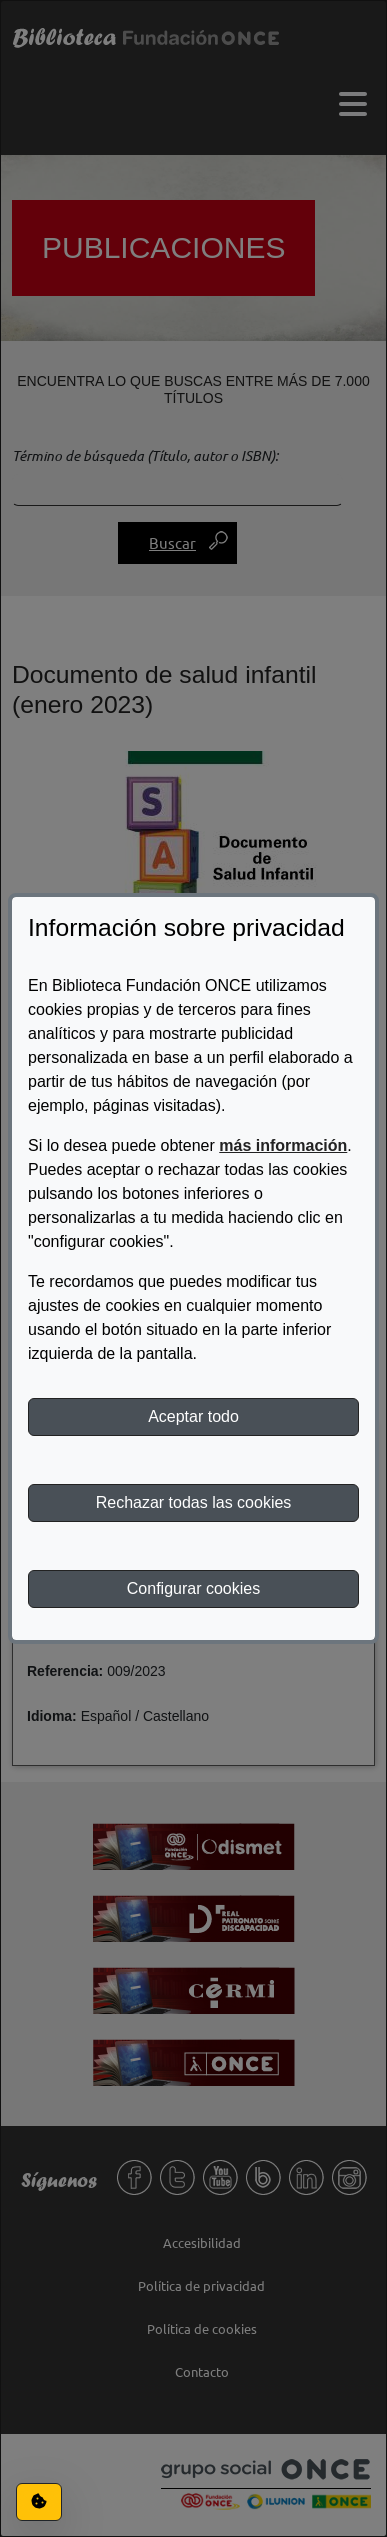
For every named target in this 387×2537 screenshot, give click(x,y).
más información (283, 1145)
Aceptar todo (193, 1416)
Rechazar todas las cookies (194, 1502)
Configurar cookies (193, 1588)
